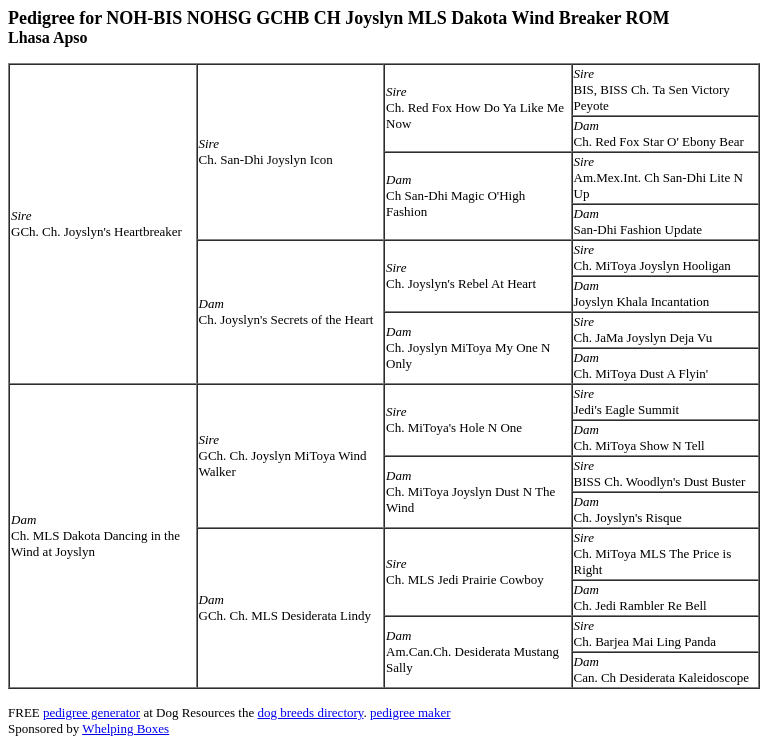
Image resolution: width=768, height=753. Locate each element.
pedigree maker (410, 712)
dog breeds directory (310, 712)
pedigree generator (91, 712)
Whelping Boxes (125, 728)
